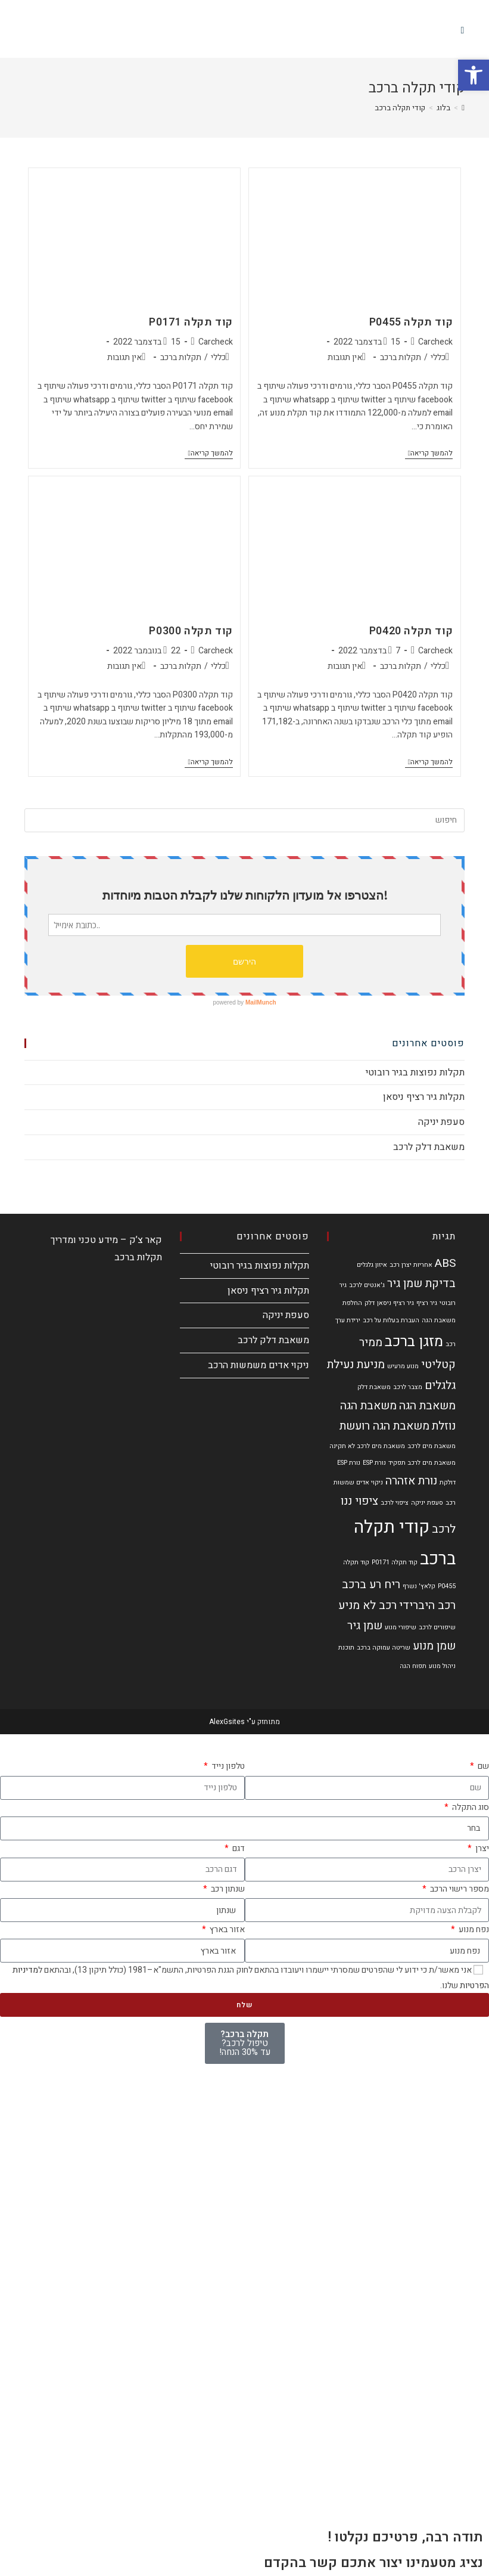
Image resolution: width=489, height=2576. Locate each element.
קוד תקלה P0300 (190, 631)
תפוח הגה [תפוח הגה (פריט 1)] (413, 1665)
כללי (438, 357)
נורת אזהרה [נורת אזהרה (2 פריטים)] (411, 1481)
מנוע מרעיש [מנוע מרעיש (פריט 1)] (403, 1366)
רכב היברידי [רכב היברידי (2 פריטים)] (427, 1605)
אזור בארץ (226, 1929)
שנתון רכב (227, 1889)
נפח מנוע (473, 1929)
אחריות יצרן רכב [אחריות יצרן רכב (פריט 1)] (411, 1264)
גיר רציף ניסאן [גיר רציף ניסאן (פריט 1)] (395, 1302)
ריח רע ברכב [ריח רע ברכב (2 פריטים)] (371, 1584)
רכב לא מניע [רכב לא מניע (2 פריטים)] (367, 1605)
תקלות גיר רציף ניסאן (424, 1097)
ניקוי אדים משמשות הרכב (258, 1365)
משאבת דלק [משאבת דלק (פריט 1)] (374, 1386)
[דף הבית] (463, 107)
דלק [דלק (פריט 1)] (370, 1302)
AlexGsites (227, 1721)
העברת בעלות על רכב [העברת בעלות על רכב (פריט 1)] (391, 1320)
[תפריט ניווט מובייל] (463, 30)
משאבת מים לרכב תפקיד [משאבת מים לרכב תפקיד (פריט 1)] (422, 1462)
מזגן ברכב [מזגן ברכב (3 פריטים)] (414, 1341)
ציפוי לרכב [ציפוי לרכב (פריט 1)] (395, 1502)
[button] (473, 75)
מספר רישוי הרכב (458, 1889)
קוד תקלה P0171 (190, 322)
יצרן (481, 1848)
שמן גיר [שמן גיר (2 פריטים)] (364, 1625)
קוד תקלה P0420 (411, 631)
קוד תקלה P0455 (411, 322)
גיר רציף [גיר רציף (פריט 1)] (426, 1302)
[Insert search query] (244, 820)
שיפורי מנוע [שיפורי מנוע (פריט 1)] (400, 1627)
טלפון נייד (227, 1766)
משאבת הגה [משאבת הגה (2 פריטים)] (427, 1405)
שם (482, 1766)
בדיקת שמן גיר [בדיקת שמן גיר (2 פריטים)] (421, 1283)
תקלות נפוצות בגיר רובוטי (415, 1072)
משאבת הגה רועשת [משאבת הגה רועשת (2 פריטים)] (384, 1426)
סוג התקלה (469, 1807)
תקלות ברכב (400, 357)
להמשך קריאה (429, 453)
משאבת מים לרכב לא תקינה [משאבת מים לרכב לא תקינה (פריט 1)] (367, 1446)
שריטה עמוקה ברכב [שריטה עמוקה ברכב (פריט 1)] (383, 1647)
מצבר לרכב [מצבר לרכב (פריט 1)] (407, 1386)
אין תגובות (345, 357)
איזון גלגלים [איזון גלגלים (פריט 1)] (372, 1264)
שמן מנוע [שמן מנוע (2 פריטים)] (434, 1646)
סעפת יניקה (441, 1122)
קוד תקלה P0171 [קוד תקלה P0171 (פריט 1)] (395, 1562)
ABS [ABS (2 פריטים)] (445, 1263)
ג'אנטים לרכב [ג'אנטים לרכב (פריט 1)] (367, 1285)
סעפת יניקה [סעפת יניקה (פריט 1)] (427, 1502)
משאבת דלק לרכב (429, 1147)
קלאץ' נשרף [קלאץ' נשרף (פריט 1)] (419, 1586)
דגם (238, 1848)
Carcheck (435, 342)
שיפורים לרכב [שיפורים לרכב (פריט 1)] (437, 1627)
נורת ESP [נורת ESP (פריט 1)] (374, 1462)
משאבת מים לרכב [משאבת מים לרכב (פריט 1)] (431, 1446)
